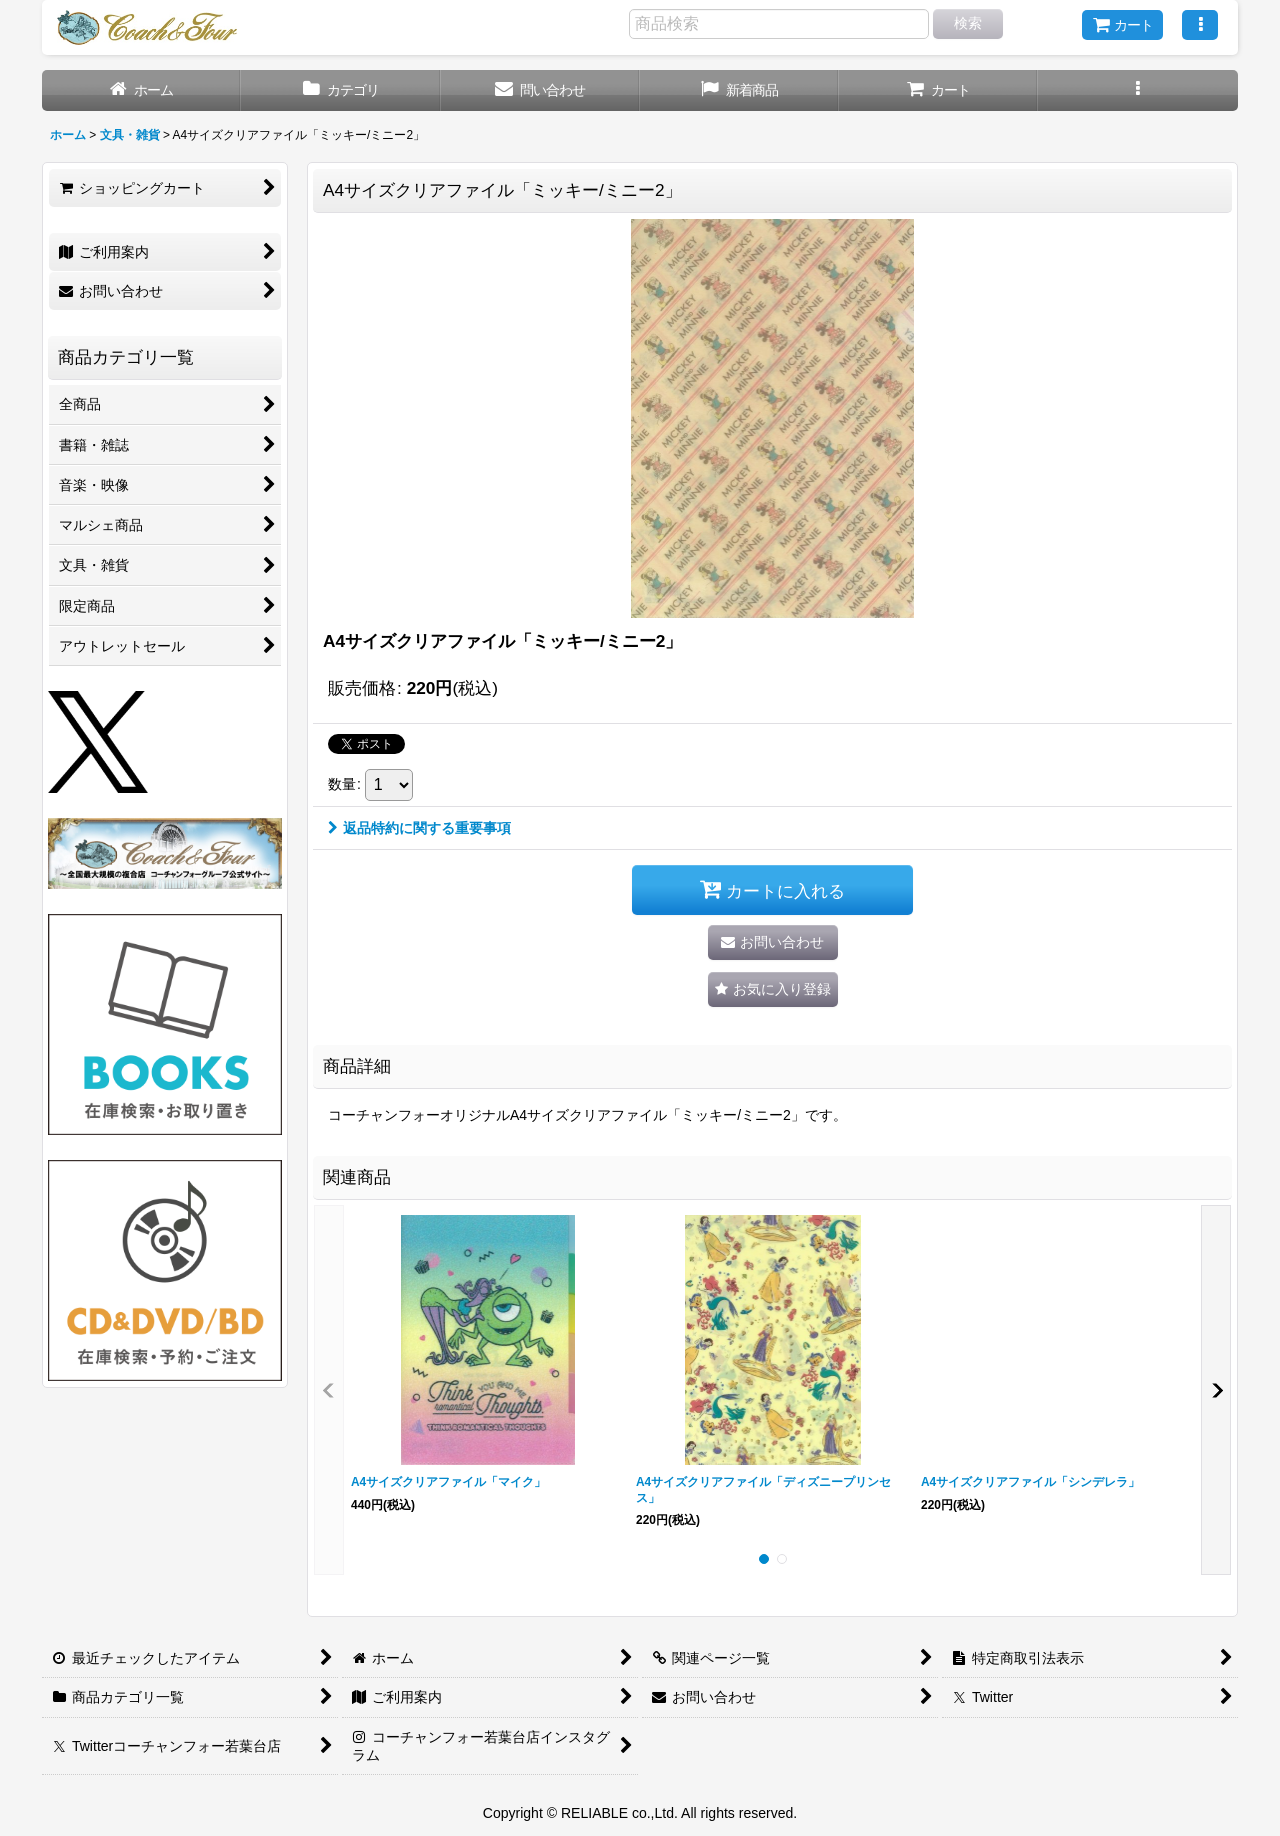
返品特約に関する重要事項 (419, 828)
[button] (1200, 25)
